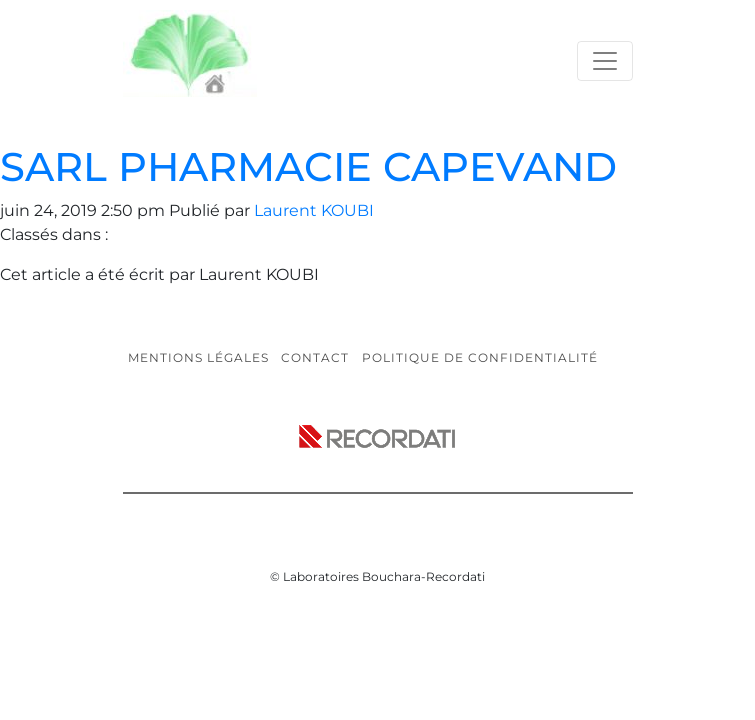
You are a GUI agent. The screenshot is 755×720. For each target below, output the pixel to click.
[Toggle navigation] (605, 61)
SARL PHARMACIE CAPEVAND (308, 166)
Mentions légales (198, 357)
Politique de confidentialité (480, 357)
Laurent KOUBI (314, 210)
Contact (315, 357)
